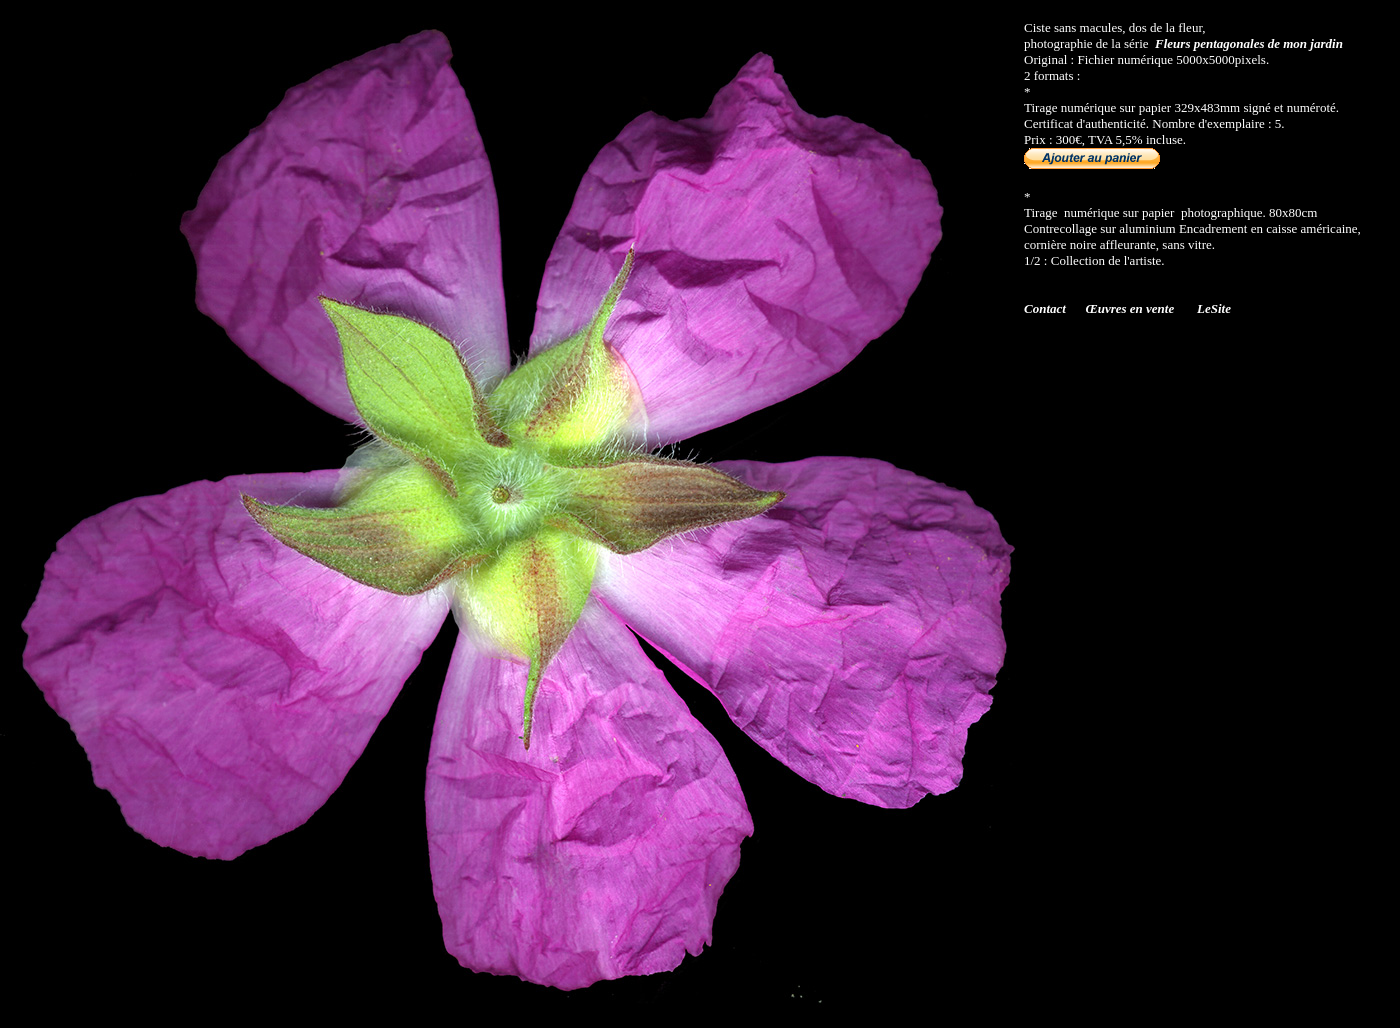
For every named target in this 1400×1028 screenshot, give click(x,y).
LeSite (1214, 308)
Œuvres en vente (1131, 308)
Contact (1045, 308)
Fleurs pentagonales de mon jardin (1249, 43)
